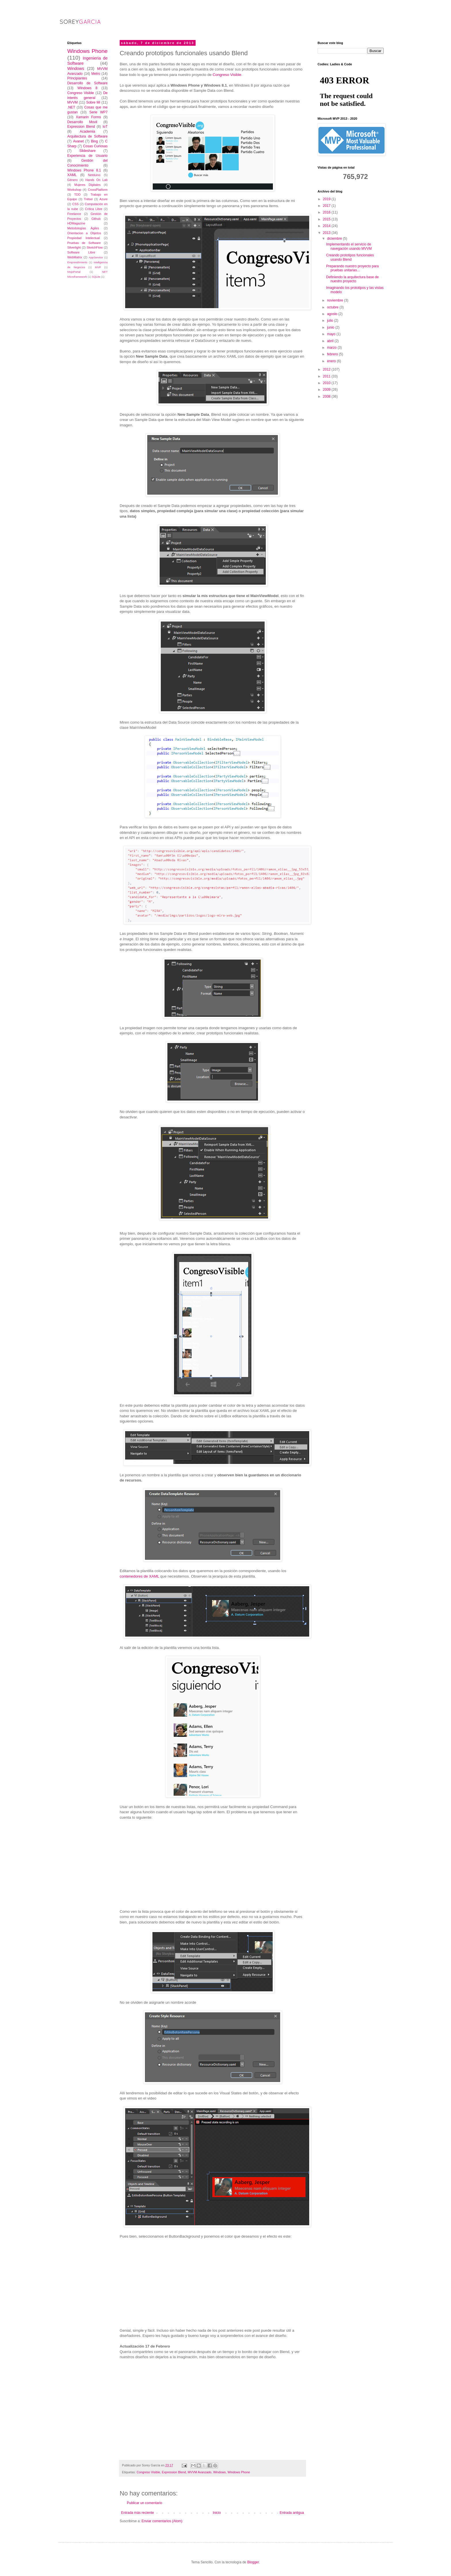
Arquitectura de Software (87, 136)
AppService (96, 257)
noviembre (335, 300)
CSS (75, 204)
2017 (327, 206)
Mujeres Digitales (87, 184)
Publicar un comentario (144, 2503)
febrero (333, 354)
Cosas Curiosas (95, 146)
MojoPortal (74, 271)
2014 (327, 226)
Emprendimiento (77, 262)
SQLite (96, 276)
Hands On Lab (96, 180)
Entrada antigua (292, 2513)
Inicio (217, 2513)
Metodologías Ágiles (83, 228)
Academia (87, 131)
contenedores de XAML (139, 1576)
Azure (104, 199)
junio (331, 327)
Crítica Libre (93, 209)
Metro (95, 74)
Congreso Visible (227, 75)
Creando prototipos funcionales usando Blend (350, 257)
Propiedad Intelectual (83, 238)
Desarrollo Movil (82, 122)
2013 (327, 233)
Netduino (94, 175)
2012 (327, 369)
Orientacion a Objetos (84, 233)
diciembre (335, 239)
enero (332, 361)
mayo (332, 334)
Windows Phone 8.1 (84, 170)
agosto (332, 314)
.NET (71, 107)
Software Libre (81, 252)
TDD (77, 194)
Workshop (74, 189)
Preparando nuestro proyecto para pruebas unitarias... (352, 268)
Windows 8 (87, 88)
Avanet (78, 141)
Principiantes (77, 78)
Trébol (88, 199)
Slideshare (87, 151)
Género (72, 180)
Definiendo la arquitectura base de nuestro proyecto (352, 279)
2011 (327, 376)
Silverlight (74, 247)
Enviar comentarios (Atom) (162, 2521)
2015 (327, 219)
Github (96, 218)
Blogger (253, 2562)
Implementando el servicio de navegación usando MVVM (349, 246)
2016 (327, 212)
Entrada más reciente (137, 2513)
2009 (327, 390)
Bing (94, 141)
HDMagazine (76, 223)
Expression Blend (174, 2472)
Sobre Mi (93, 102)
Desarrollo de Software (87, 83)
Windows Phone (239, 2472)
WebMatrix (74, 257)
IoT (105, 127)
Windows (219, 2472)
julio (330, 321)
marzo (332, 348)
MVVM (72, 102)
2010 (327, 383)
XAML (72, 175)
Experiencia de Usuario (87, 156)
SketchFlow (95, 247)
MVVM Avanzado (200, 2472)
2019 (327, 199)
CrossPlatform (98, 189)
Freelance (74, 214)
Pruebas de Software (84, 243)
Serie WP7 (98, 112)
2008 (327, 396)
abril (331, 341)
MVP (98, 267)
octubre (333, 307)
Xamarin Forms (88, 117)
